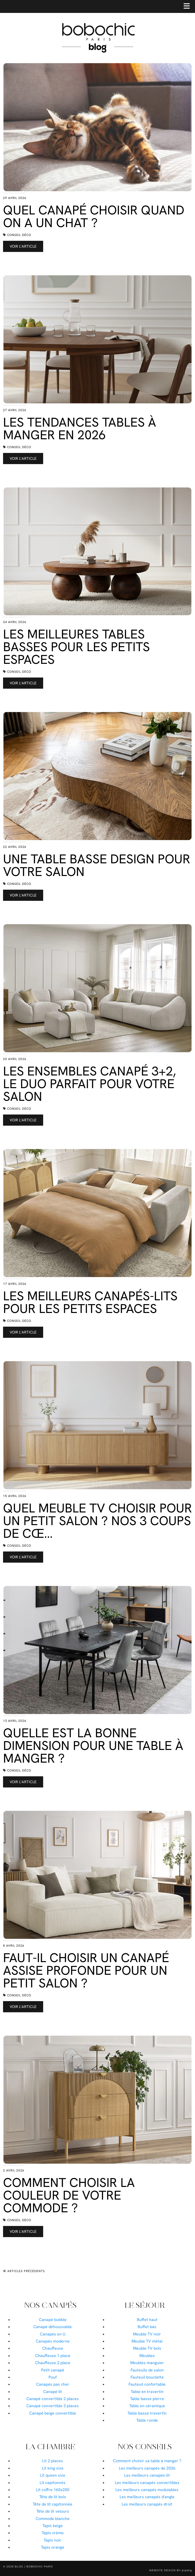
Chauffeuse (52, 2348)
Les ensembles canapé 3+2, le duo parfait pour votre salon (89, 1084)
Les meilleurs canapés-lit (147, 2475)
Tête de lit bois (52, 2496)
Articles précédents (24, 2271)
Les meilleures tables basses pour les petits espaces (76, 647)
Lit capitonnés (53, 2482)
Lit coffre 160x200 (52, 2489)
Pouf (52, 2377)
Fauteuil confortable (147, 2384)
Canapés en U (53, 2334)
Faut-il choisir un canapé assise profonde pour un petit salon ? (86, 1970)
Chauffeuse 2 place (52, 2362)
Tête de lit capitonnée (52, 2504)
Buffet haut (147, 2319)
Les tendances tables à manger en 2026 (79, 428)
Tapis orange (52, 2547)
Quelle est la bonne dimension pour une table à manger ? (93, 1745)
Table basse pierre (147, 2398)
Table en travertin (147, 2391)
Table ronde (147, 2420)
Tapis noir (52, 2540)
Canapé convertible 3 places (52, 2405)
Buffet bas (147, 2326)
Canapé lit (52, 2391)
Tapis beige (52, 2525)
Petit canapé (52, 2370)
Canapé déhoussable (52, 2326)
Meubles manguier (147, 2362)
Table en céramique (147, 2405)
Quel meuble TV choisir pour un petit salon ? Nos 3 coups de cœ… (97, 1521)
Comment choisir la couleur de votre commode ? (69, 2195)
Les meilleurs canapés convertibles (147, 2482)
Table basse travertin (147, 2413)
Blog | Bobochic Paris (34, 2566)
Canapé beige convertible (52, 2413)
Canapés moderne (53, 2341)
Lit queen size (52, 2475)
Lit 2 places (52, 2460)
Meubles (147, 2355)
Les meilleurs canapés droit (147, 2504)
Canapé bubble (53, 2319)
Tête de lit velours (52, 2511)
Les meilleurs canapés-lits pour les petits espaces (90, 1302)
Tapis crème (53, 2532)
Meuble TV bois (147, 2348)
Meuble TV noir (147, 2334)
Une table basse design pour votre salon (96, 865)
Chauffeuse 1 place (52, 2355)
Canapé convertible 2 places (52, 2398)
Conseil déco (19, 235)
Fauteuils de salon (147, 2370)
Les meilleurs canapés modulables (147, 2489)
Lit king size (52, 2468)
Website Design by (170, 2570)
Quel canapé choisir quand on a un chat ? (93, 216)
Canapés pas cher (52, 2384)
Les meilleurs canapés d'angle (147, 2496)
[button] (188, 6)
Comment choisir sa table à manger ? (147, 2460)
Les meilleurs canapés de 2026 (147, 2468)
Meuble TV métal (147, 2341)
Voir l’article (23, 246)
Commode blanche (53, 2518)
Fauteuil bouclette (147, 2377)
